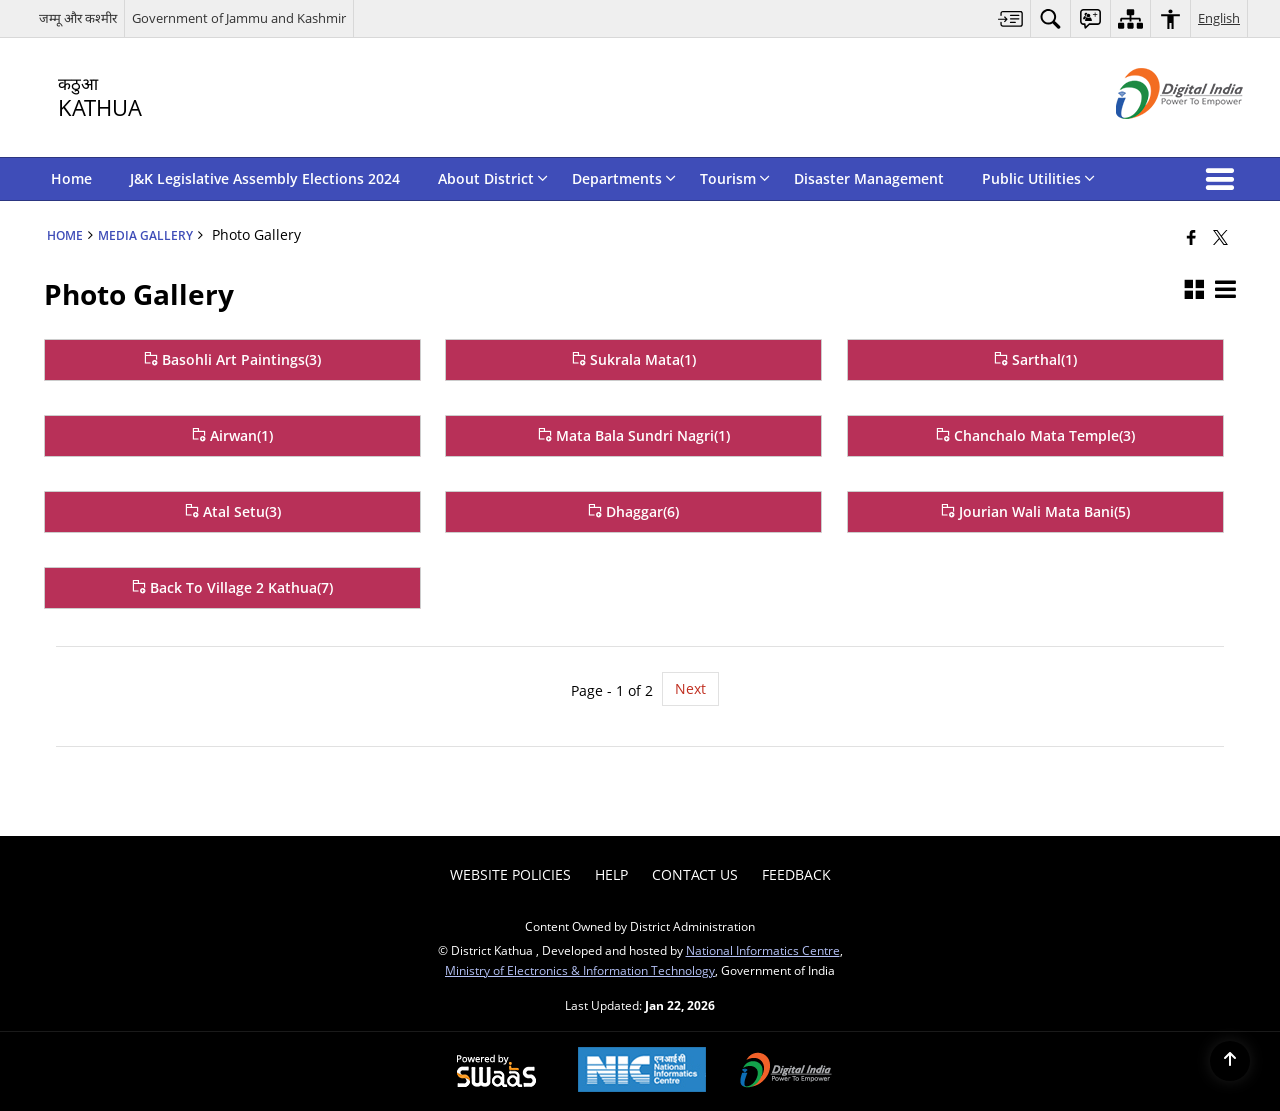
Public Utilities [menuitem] (1038, 178)
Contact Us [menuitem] (695, 874)
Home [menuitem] (71, 178)
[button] (1224, 179)
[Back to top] (1230, 1061)
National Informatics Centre (763, 950)
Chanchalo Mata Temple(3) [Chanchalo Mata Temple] (1035, 435)
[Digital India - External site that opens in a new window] (1154, 135)
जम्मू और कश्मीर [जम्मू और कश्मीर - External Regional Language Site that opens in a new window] (78, 18)
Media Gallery (145, 235)
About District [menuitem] (493, 178)
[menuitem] (1011, 18)
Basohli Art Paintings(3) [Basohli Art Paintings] (232, 359)
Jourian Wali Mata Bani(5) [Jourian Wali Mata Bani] (1035, 511)
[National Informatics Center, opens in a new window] (642, 1071)
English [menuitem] (1219, 18)
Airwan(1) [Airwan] (232, 435)
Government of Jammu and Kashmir (239, 18)
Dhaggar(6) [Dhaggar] (633, 511)
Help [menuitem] (611, 874)
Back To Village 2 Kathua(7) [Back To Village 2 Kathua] (232, 587)
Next (690, 688)
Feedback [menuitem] (796, 874)
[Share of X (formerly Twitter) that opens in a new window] (1220, 237)
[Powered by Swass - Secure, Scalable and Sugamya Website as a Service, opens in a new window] (496, 1072)
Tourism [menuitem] (735, 178)
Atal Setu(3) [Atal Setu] (233, 511)
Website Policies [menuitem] (510, 874)
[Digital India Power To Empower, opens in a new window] (786, 1072)
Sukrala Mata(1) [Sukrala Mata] (634, 359)
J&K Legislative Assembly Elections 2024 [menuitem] (265, 178)
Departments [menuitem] (624, 178)
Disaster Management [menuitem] (869, 178)
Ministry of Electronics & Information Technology (580, 970)
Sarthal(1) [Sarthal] (1035, 359)
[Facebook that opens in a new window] (1191, 237)
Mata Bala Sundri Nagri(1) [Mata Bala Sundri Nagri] (634, 435)
